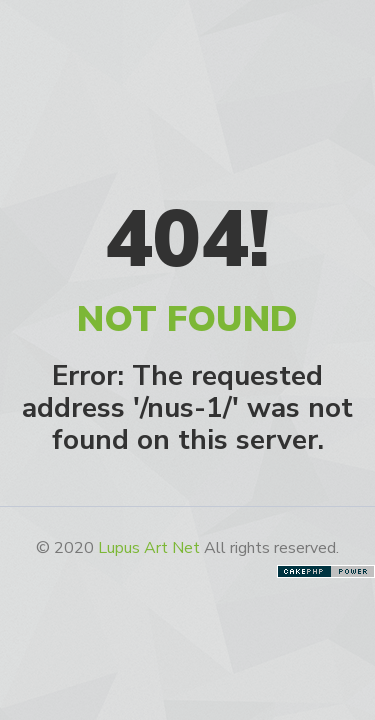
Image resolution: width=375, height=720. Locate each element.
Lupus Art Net (149, 548)
